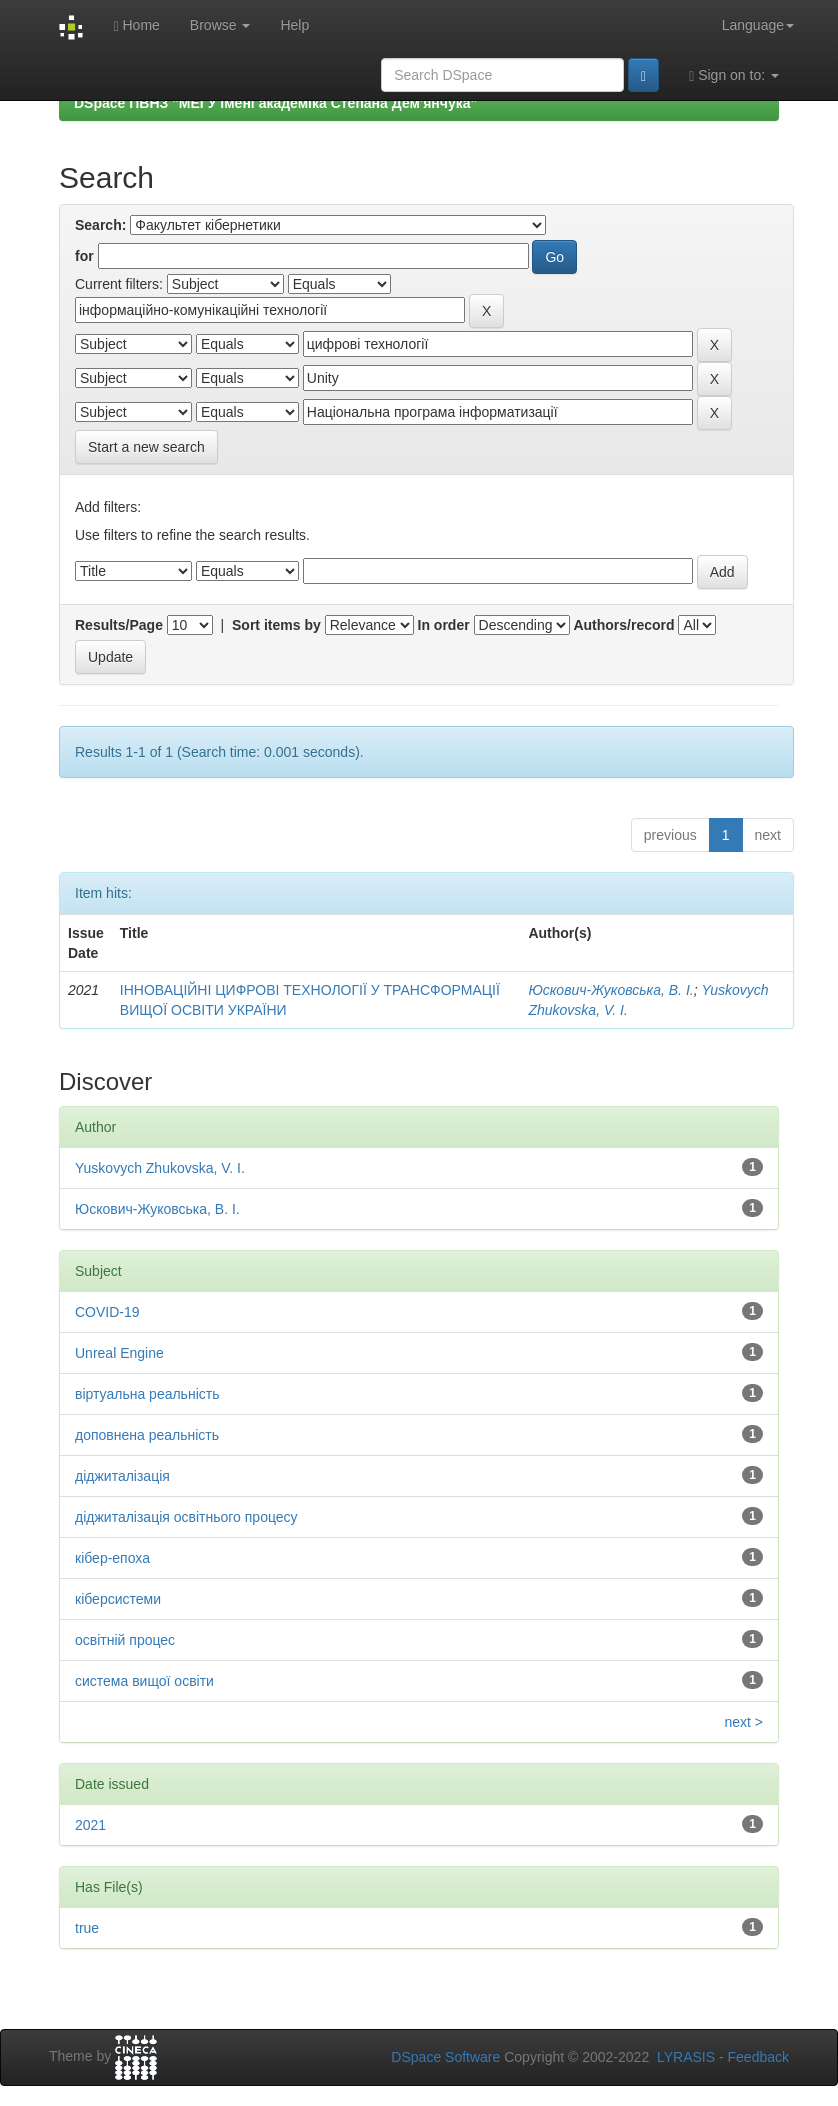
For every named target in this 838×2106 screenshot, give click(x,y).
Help (294, 25)
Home (136, 25)
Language (758, 25)
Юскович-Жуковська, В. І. (610, 990)
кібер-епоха (112, 1558)
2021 (90, 1825)
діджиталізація (122, 1476)
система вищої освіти (144, 1681)
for (84, 256)
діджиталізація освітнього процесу (186, 1517)
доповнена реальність (147, 1435)
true (87, 1928)
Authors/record (623, 625)
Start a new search (146, 447)
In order (444, 625)
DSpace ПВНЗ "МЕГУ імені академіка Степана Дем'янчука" (275, 103)
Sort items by (276, 625)
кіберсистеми (118, 1599)
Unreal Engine (119, 1353)
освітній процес (125, 1640)
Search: (100, 225)
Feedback (758, 2057)
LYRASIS (686, 2057)
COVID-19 (107, 1312)
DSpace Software (445, 2057)
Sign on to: (734, 75)
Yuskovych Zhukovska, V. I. (160, 1168)
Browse (220, 25)
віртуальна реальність (147, 1394)
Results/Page (119, 625)
